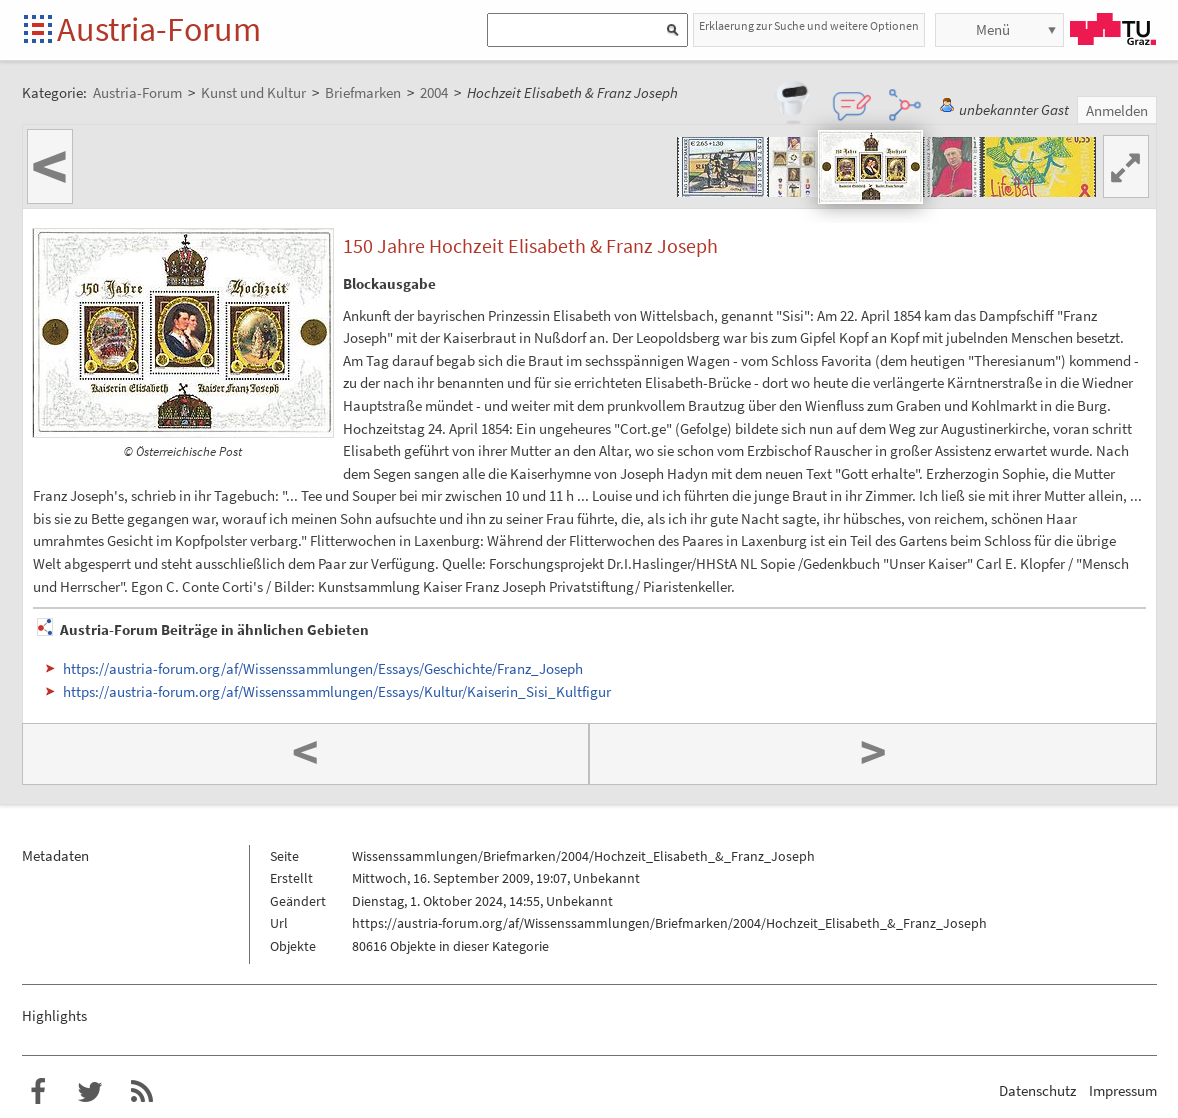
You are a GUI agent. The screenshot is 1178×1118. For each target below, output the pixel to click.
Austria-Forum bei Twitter (90, 1092)
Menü (993, 29)
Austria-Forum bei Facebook (38, 1092)
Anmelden (1117, 110)
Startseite (39, 30)
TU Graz (1113, 29)
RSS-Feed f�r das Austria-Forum (142, 1092)
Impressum (1123, 1090)
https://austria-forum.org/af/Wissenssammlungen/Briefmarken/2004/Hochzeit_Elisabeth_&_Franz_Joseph (669, 923)
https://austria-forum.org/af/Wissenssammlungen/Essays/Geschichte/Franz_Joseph (323, 668)
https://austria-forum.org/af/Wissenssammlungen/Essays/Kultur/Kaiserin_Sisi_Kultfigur (337, 691)
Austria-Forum (159, 29)
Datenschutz (1037, 1090)
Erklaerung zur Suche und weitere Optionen (809, 25)
